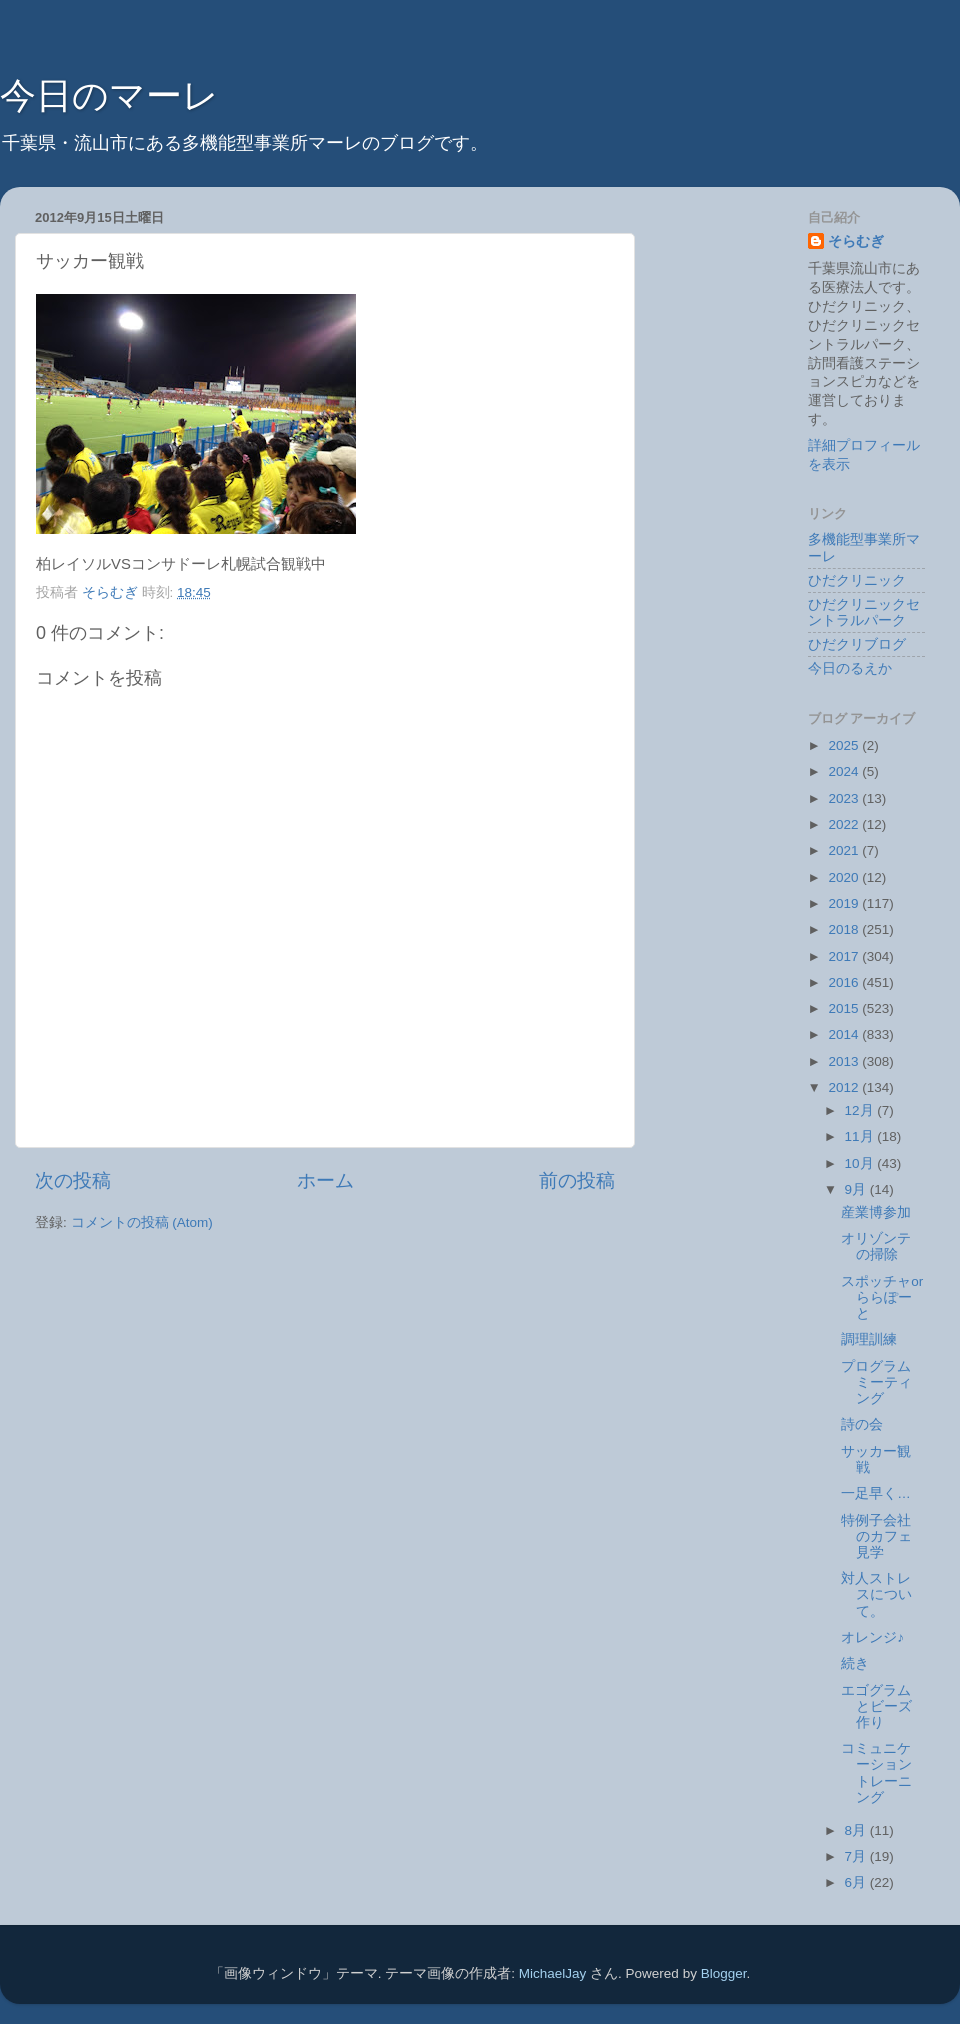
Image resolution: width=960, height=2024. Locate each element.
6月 (857, 1882)
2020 (845, 877)
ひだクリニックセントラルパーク (864, 612)
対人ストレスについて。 (876, 1594)
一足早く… (876, 1493)
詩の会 (862, 1424)
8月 (857, 1830)
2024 (845, 771)
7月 (857, 1856)
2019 (845, 903)
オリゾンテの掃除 (876, 1246)
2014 (845, 1034)
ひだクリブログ (857, 644)
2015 (845, 1008)
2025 (845, 745)
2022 (845, 824)
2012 (845, 1087)
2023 (845, 798)
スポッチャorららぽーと (882, 1297)
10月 (861, 1163)
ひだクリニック (857, 580)
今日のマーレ (109, 95)
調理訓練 (869, 1339)
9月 (857, 1189)
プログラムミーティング (876, 1382)
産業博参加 (876, 1212)
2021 (845, 850)
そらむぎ (856, 241)
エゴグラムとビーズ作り (876, 1706)
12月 (861, 1110)
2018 (845, 929)
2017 (845, 956)
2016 (845, 982)
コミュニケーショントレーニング (876, 1773)
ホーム (325, 1180)
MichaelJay (553, 1973)
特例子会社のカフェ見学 (876, 1536)
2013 (845, 1061)
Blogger (724, 1973)
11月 (861, 1136)
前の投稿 (577, 1180)
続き (855, 1663)
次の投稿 (73, 1180)
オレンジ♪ (872, 1637)
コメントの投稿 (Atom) (142, 1222)
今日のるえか (850, 668)
